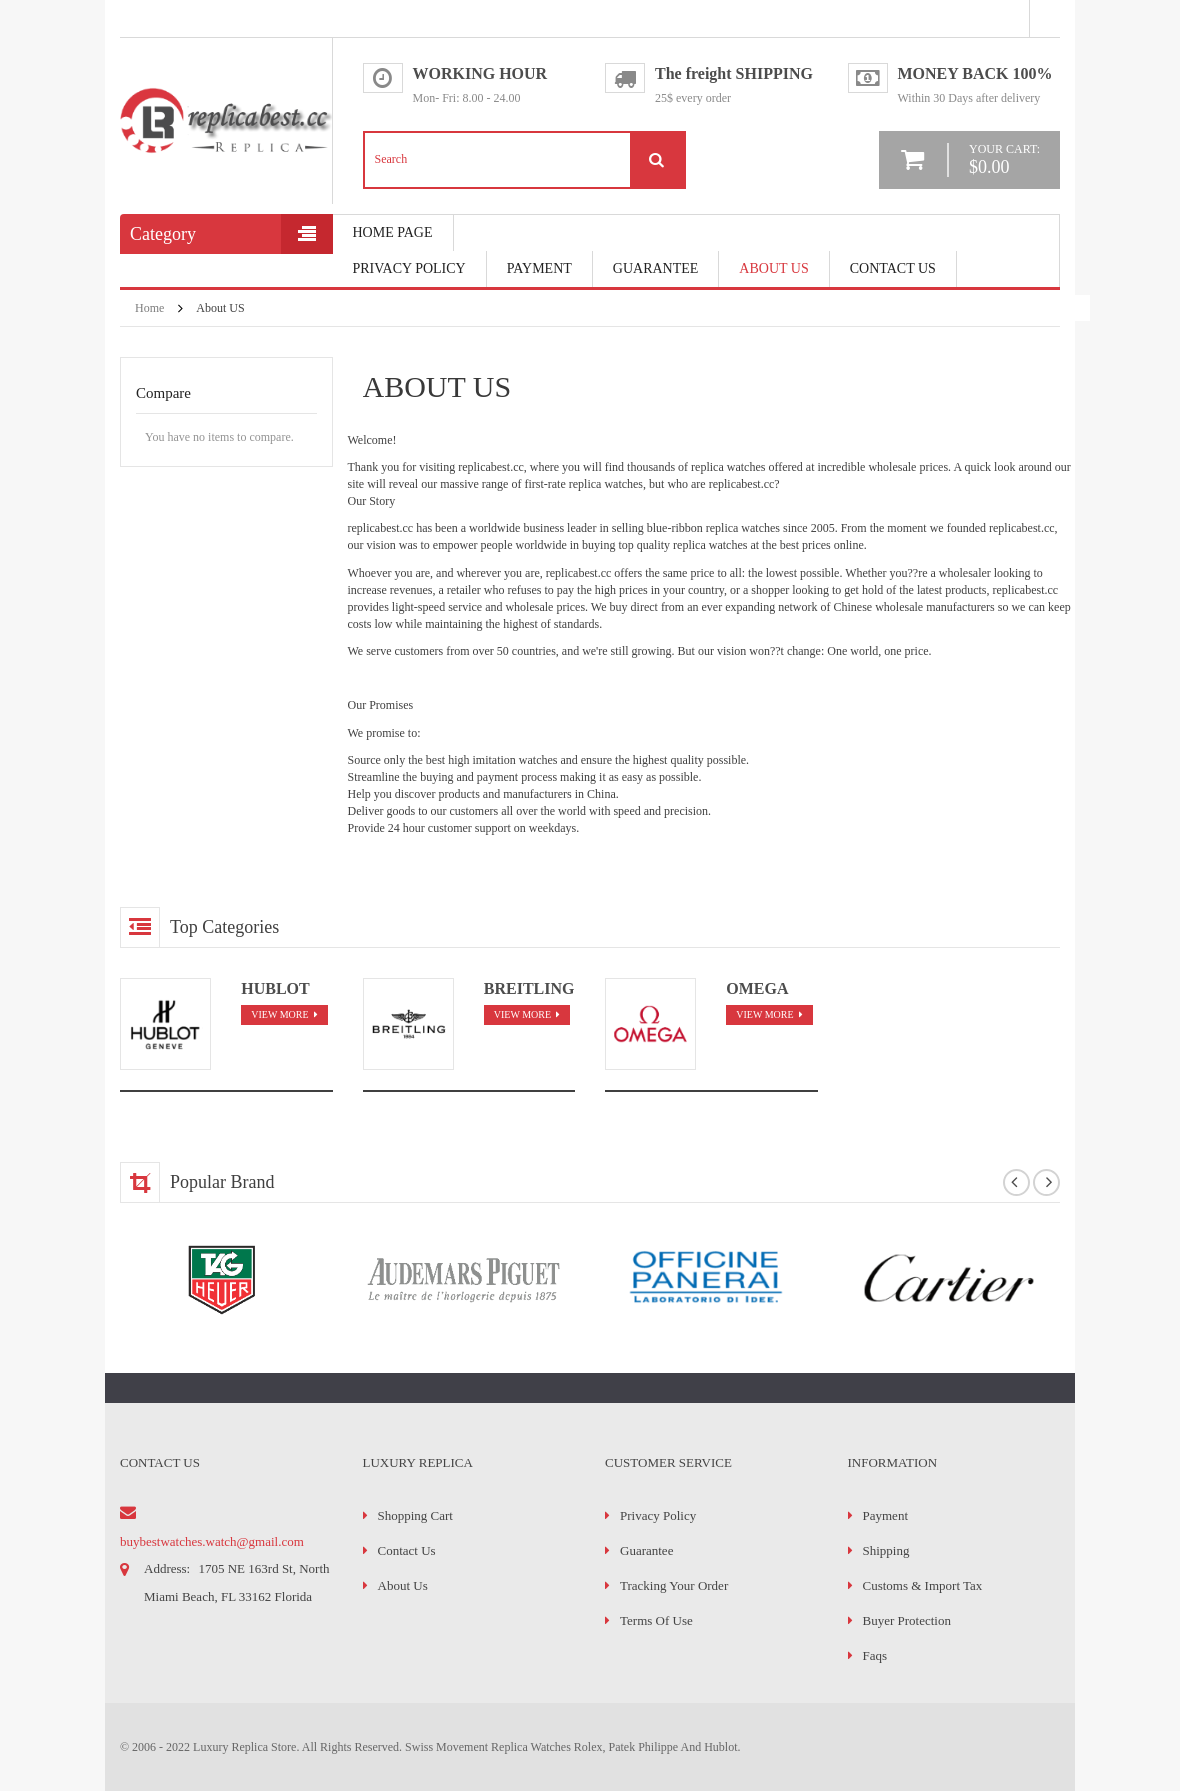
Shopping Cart (415, 1515)
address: (167, 1568)
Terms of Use (656, 1620)
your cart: (1004, 159)
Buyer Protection (907, 1620)
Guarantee (656, 268)
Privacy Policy (409, 268)
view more (279, 1014)
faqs (875, 1655)
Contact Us (893, 268)
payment (539, 268)
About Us (773, 268)
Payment (886, 1515)
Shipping (886, 1550)
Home (149, 308)
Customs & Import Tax (923, 1585)
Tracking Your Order (674, 1585)
